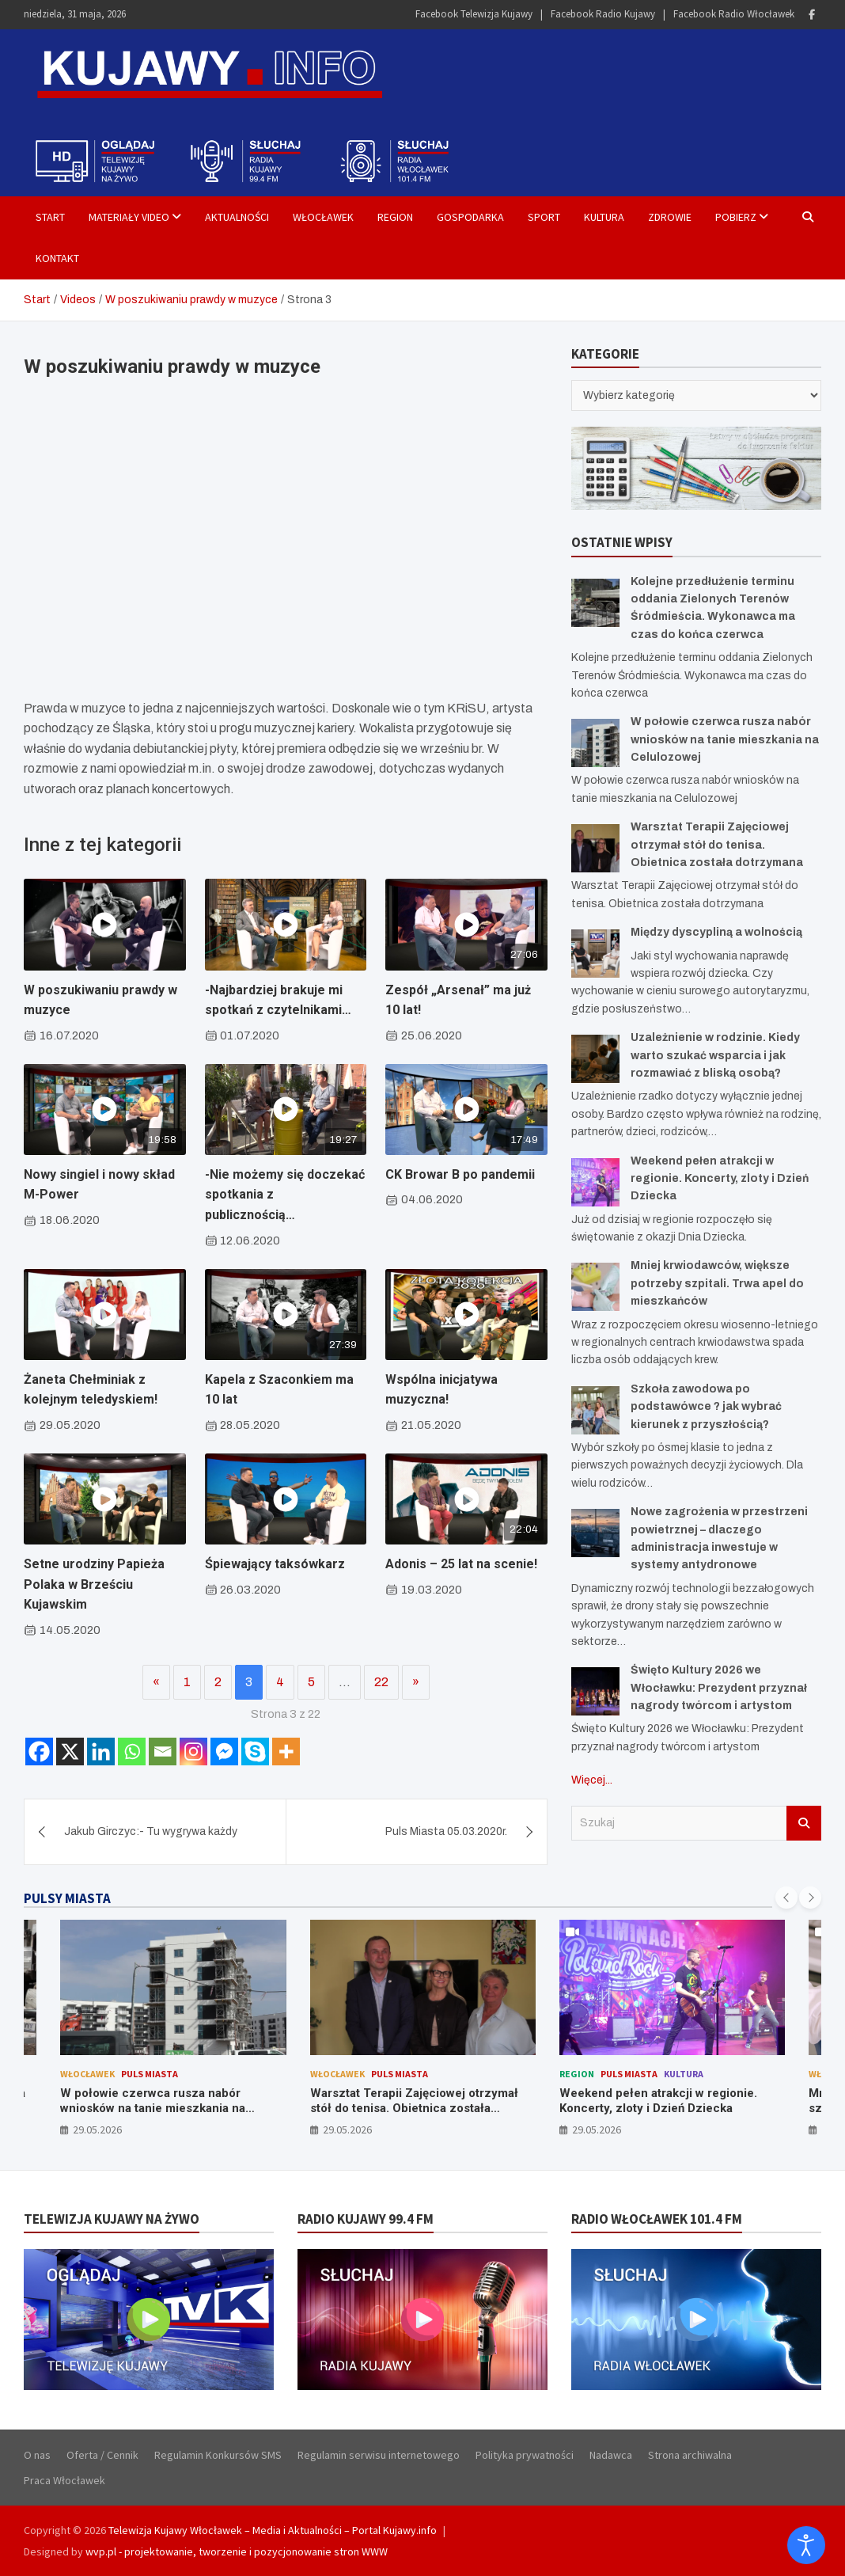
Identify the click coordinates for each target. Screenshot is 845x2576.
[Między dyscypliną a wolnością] (595, 953)
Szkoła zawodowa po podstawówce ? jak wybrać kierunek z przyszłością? (706, 1406)
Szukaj (803, 1823)
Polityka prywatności (525, 2455)
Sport (544, 217)
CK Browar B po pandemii (460, 1174)
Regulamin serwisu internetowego (378, 2455)
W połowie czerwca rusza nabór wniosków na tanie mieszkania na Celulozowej (725, 739)
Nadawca (610, 2455)
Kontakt (57, 258)
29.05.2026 (97, 2129)
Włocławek (323, 217)
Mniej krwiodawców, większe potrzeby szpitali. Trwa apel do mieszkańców (717, 1283)
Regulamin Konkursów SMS (218, 2455)
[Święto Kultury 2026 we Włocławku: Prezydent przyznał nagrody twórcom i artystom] (595, 1691)
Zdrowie (670, 217)
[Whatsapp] (132, 1751)
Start (50, 217)
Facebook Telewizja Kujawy (473, 14)
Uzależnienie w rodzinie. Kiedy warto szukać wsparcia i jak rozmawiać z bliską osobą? (715, 1055)
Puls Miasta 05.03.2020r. (446, 1831)
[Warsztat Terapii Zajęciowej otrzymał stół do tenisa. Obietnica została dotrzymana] (595, 848)
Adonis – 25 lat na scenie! (461, 1563)
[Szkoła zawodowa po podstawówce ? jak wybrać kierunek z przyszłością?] (595, 1410)
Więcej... (591, 1780)
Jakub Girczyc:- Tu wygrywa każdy (150, 1831)
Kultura (604, 217)
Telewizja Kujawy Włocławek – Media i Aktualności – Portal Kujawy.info (272, 2530)
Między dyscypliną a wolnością (716, 932)
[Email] (162, 1751)
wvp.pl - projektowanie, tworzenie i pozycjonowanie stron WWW (236, 2551)
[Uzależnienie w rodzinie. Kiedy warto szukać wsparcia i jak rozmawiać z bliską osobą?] (595, 1059)
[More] (286, 1751)
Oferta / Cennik (102, 2455)
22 (381, 1682)
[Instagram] (193, 1751)
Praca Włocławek (64, 2480)
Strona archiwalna (690, 2455)
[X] (70, 1751)
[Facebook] (39, 1751)
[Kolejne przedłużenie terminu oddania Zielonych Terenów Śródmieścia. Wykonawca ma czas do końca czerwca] (595, 603)
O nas (37, 2455)
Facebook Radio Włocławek (733, 14)
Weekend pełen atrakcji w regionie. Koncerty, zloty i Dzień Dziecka (720, 1179)
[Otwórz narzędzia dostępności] (806, 2545)
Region (395, 217)
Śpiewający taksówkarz (275, 1563)
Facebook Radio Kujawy (603, 14)
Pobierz (735, 217)
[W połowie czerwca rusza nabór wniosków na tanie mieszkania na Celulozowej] (595, 743)
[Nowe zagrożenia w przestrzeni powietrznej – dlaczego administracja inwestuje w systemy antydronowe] (595, 1533)
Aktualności (237, 217)
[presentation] (786, 1897)
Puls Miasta (149, 2074)
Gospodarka (470, 217)
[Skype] (255, 1751)
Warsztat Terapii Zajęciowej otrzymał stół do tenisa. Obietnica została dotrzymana (717, 844)
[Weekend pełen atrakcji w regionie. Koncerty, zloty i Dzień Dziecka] (595, 1182)
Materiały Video (129, 217)
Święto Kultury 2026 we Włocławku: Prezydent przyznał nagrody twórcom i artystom (719, 1688)
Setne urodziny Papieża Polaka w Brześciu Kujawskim (94, 1584)
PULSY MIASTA (67, 1898)
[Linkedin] (101, 1751)
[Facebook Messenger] (224, 1751)
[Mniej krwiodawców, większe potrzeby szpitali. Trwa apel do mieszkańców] (595, 1287)
